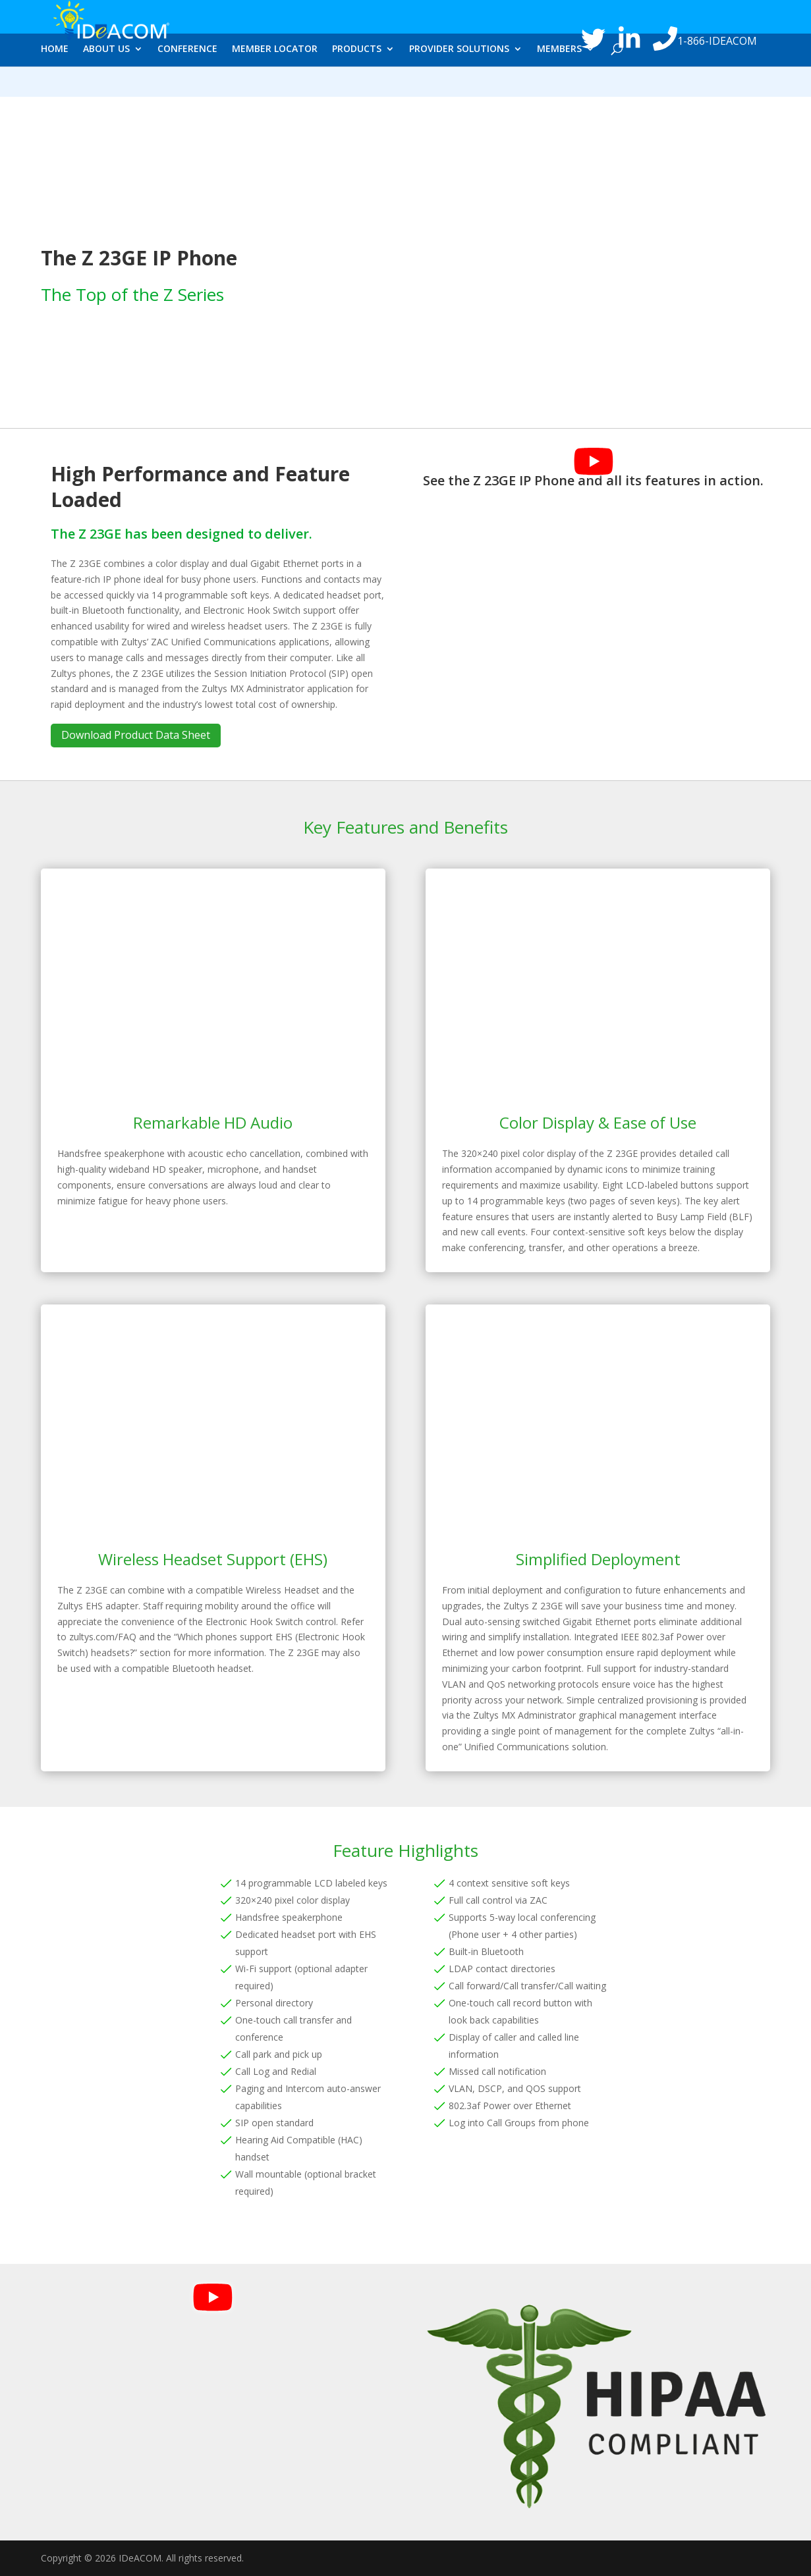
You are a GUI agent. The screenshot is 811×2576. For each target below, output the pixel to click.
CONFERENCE (187, 83)
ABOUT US (106, 83)
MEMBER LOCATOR (275, 83)
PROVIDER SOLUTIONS (459, 83)
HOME (55, 83)
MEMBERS (559, 83)
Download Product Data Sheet (135, 735)
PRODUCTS (356, 83)
